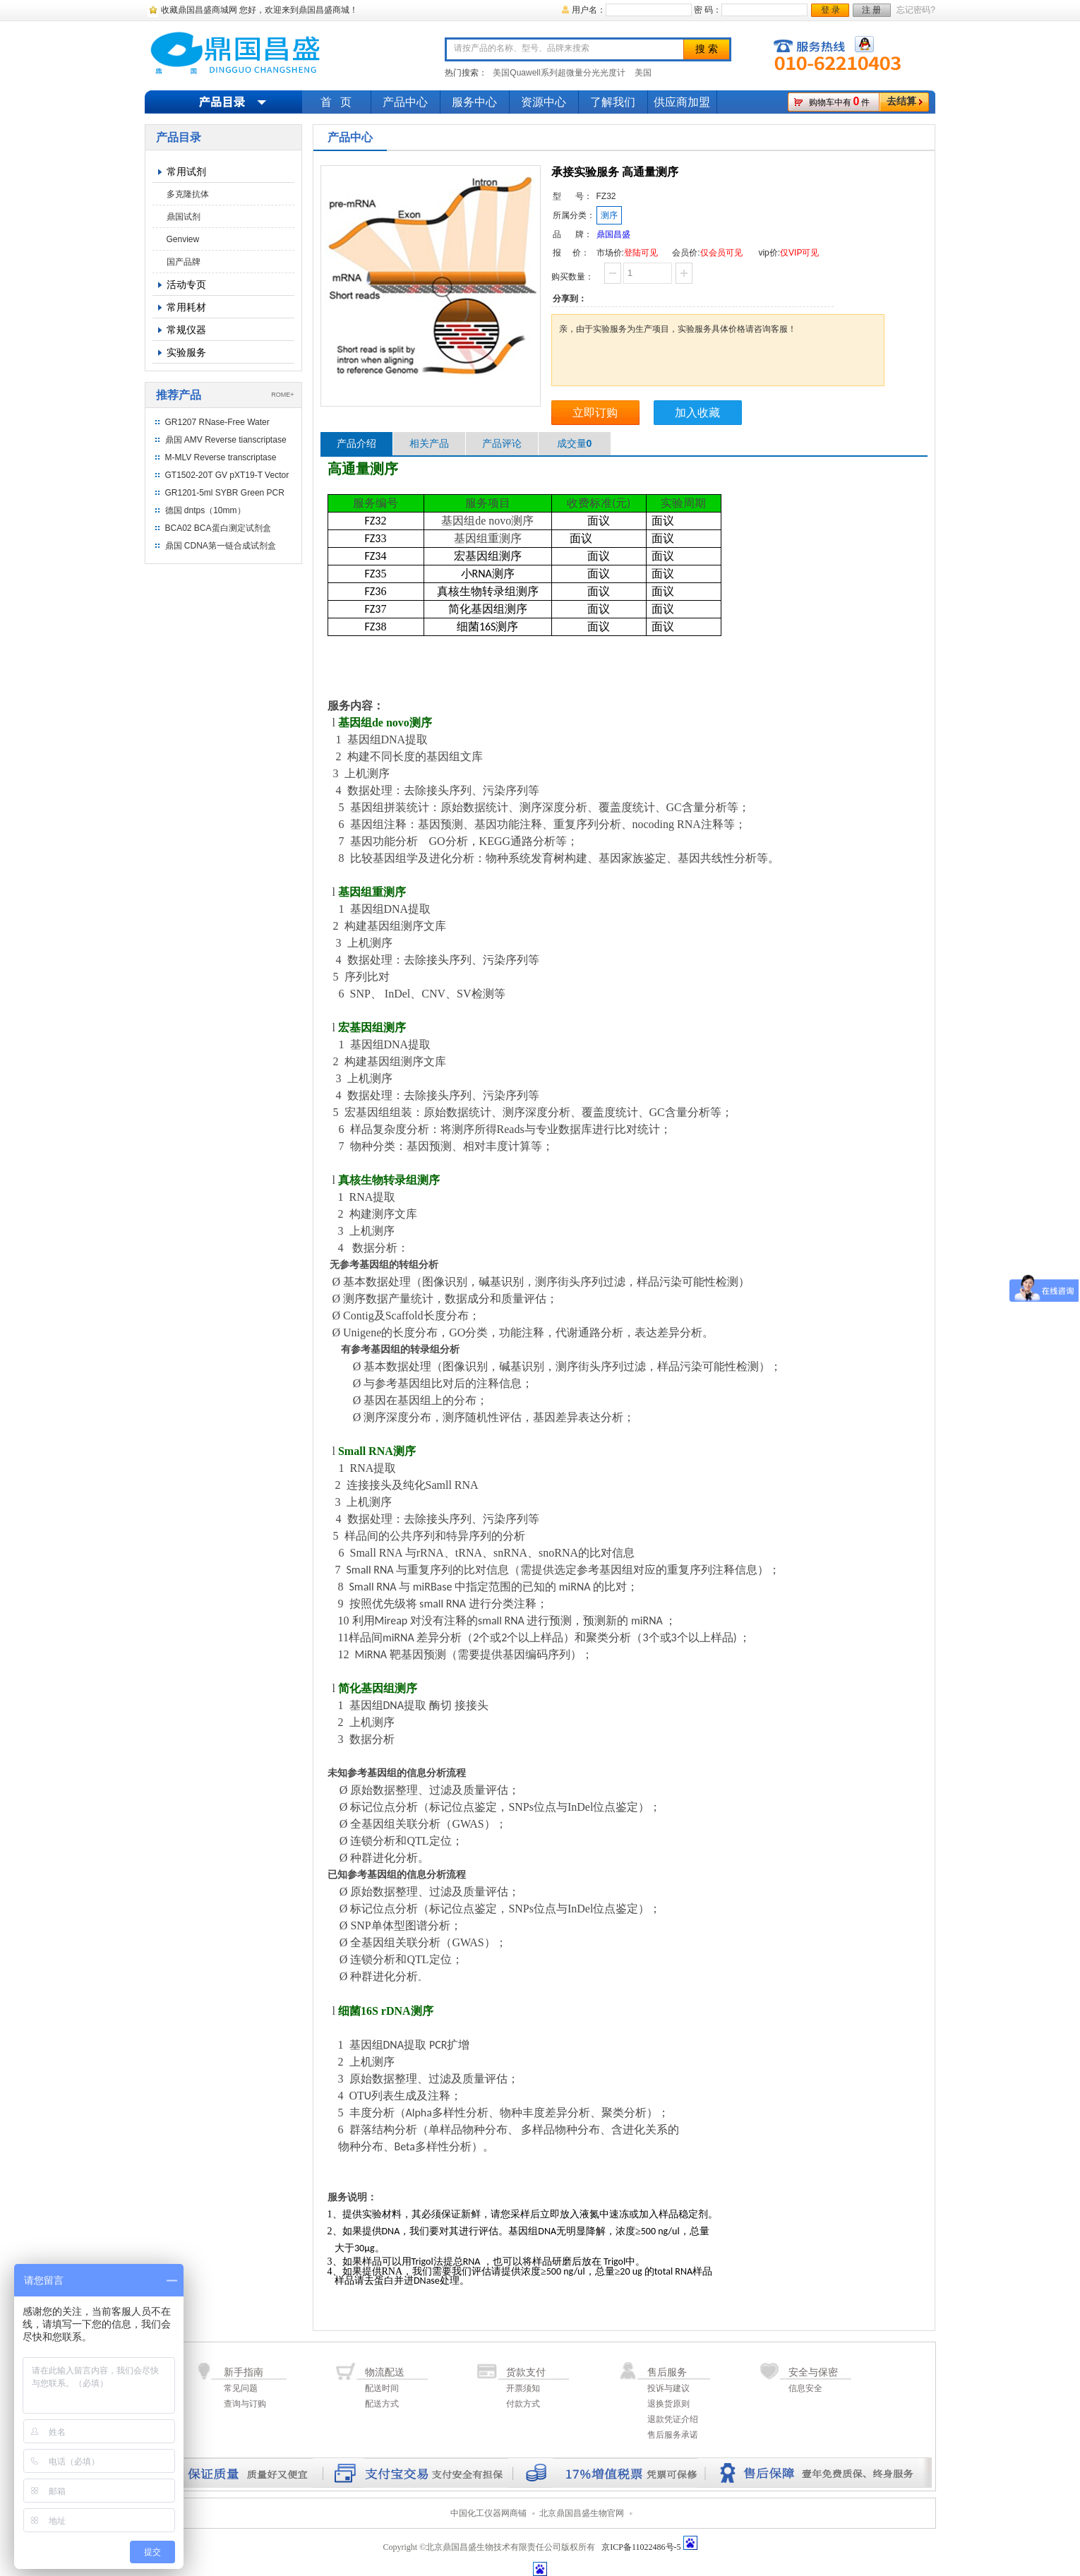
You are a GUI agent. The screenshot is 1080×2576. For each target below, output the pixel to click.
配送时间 (382, 2388)
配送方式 (382, 2404)
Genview (183, 239)
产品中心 (405, 102)
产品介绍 (356, 443)
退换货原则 (668, 2404)
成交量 (574, 443)
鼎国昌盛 (613, 234)
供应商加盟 (682, 102)
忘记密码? (915, 10)
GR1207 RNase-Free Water (217, 422)
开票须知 (523, 2388)
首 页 (336, 102)
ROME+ (282, 394)
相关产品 (429, 443)
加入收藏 (697, 413)
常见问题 (241, 2388)
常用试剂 (186, 171)
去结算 (901, 101)
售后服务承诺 (672, 2435)
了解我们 (612, 102)
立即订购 (595, 413)
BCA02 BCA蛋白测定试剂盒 (218, 528)
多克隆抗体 (188, 194)
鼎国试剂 (183, 217)
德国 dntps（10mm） (205, 510)
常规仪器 (186, 329)
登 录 (830, 10)
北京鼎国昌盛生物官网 (581, 2513)
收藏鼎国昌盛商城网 (199, 10)
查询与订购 (245, 2404)
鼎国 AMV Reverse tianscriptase (226, 440)
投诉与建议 (668, 2388)
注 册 (871, 10)
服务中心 (474, 102)
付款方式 (523, 2404)
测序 (609, 215)
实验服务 (186, 352)
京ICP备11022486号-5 (640, 2547)
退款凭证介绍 (672, 2419)
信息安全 (805, 2388)
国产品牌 (183, 262)
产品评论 (502, 443)
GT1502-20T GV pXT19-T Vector (227, 475)
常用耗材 (186, 307)
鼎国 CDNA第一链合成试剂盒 (220, 546)
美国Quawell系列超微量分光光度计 (559, 73)
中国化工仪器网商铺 (488, 2513)
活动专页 (186, 284)
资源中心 (543, 102)
